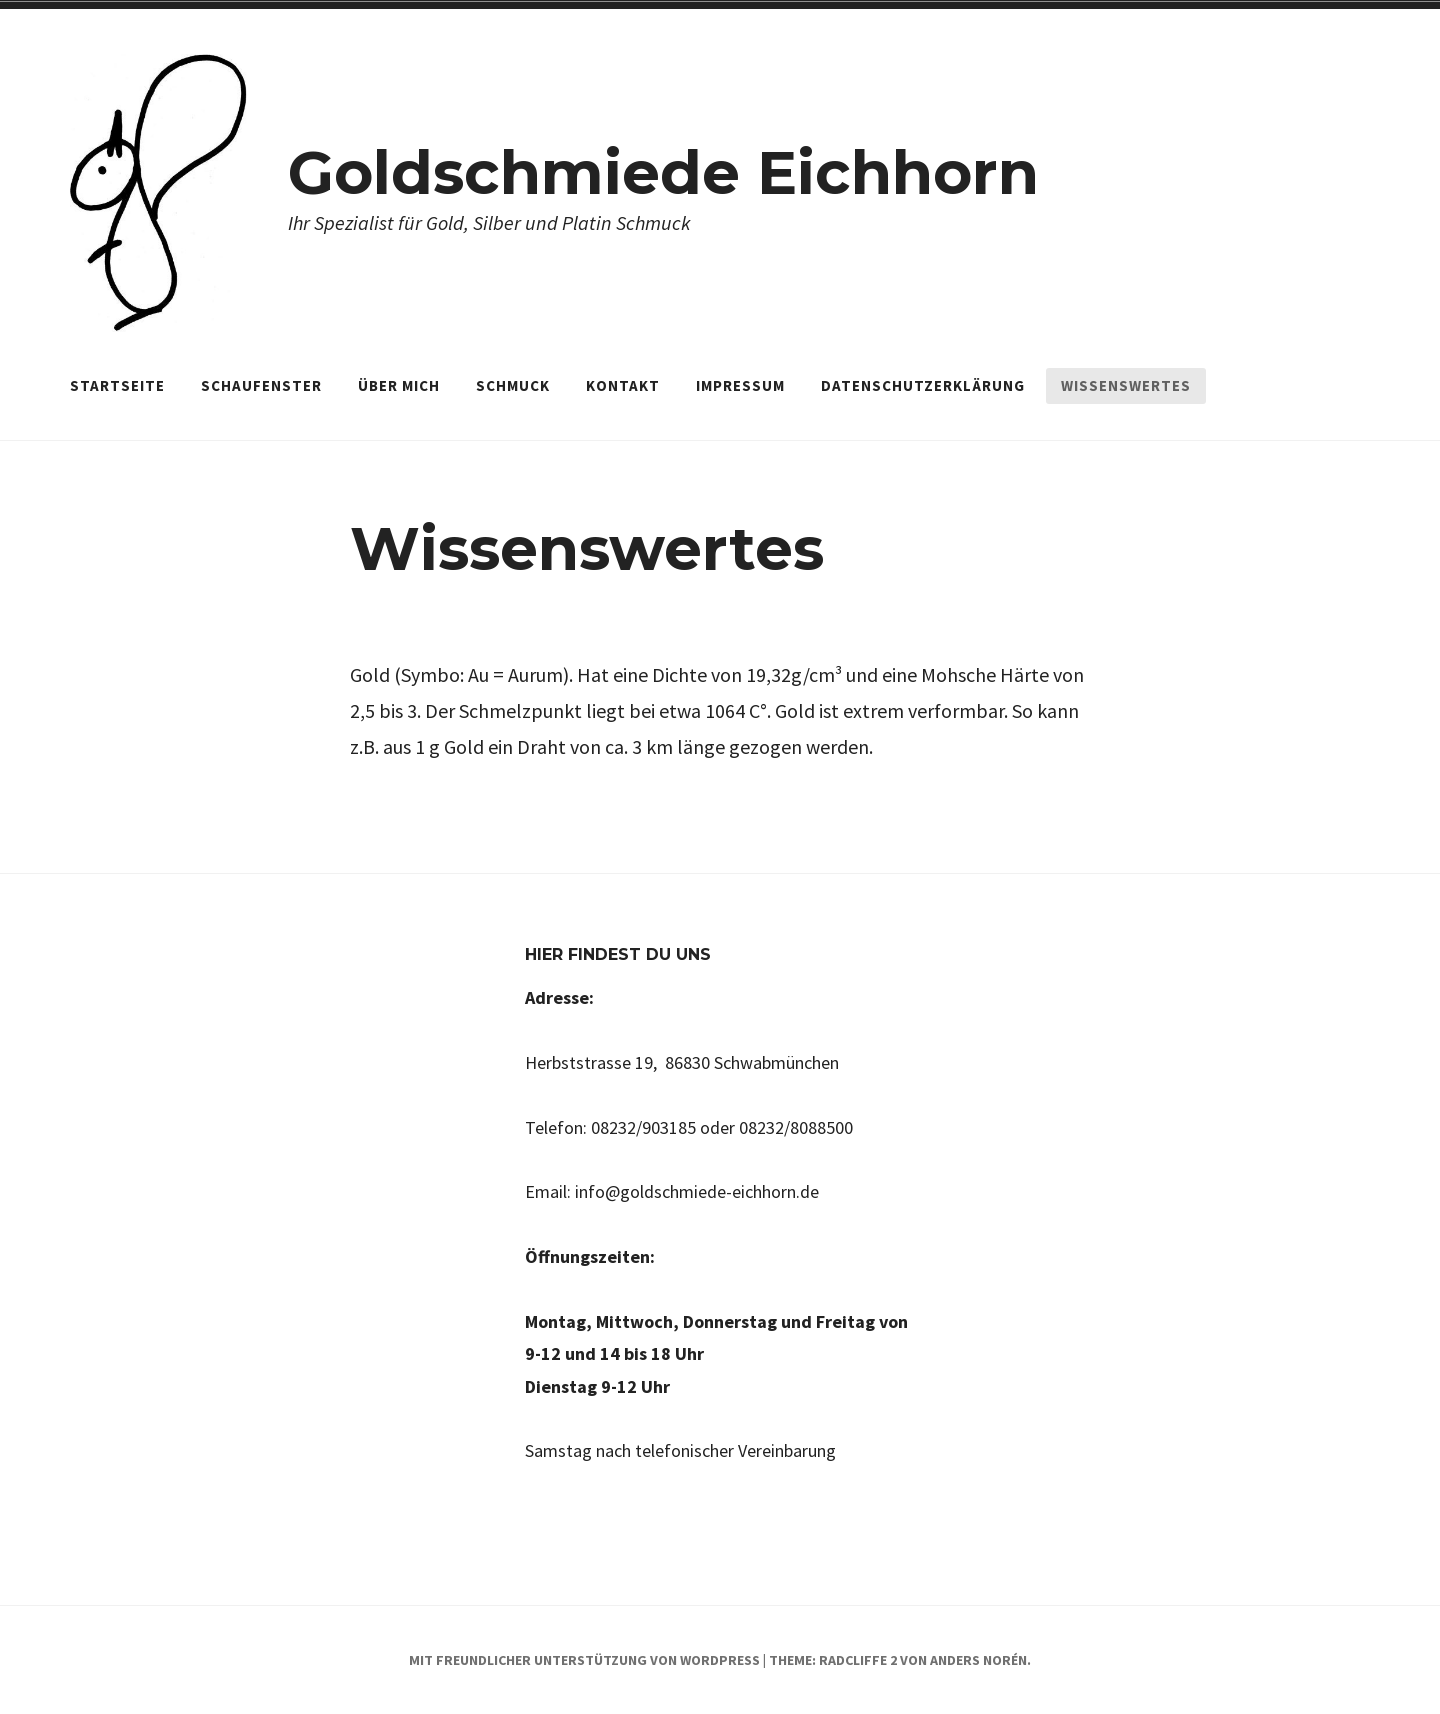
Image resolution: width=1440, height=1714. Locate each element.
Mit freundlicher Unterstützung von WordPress (584, 1660)
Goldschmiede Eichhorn (663, 172)
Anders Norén (978, 1660)
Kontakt (623, 385)
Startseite (117, 385)
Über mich (399, 385)
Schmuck (513, 385)
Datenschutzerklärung (923, 385)
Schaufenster (261, 385)
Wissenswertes (1126, 385)
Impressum (740, 385)
